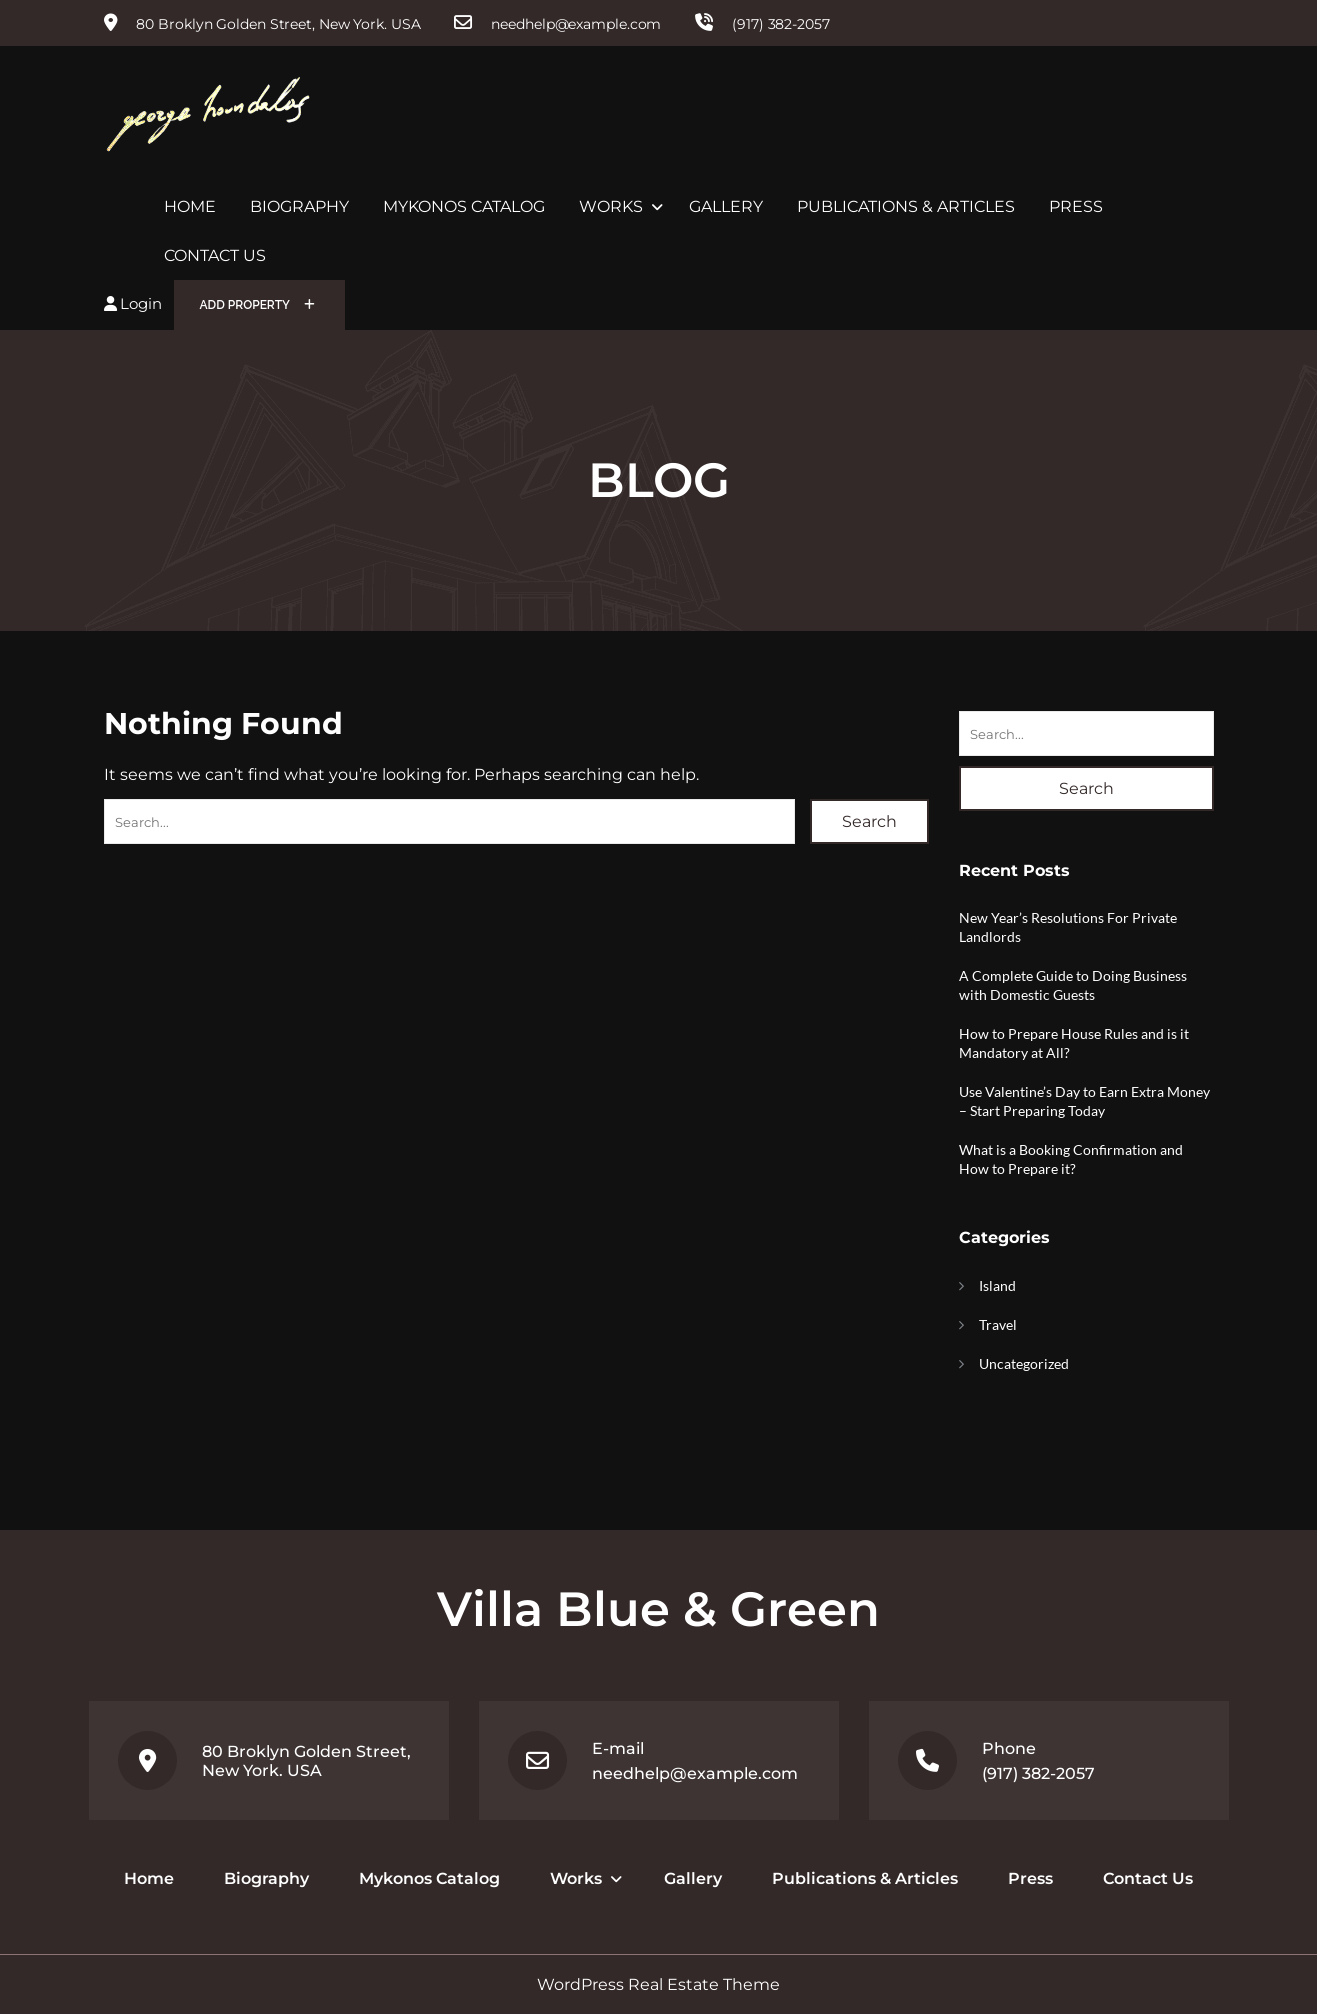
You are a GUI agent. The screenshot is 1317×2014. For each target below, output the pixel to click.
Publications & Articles (906, 206)
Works (611, 206)
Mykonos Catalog (464, 206)
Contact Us (215, 255)
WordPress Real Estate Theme (658, 1984)
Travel (998, 1324)
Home (190, 206)
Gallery (726, 206)
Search (869, 821)
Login (133, 303)
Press (1076, 206)
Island (997, 1285)
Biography (299, 206)
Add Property (258, 305)
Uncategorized (1024, 1363)
